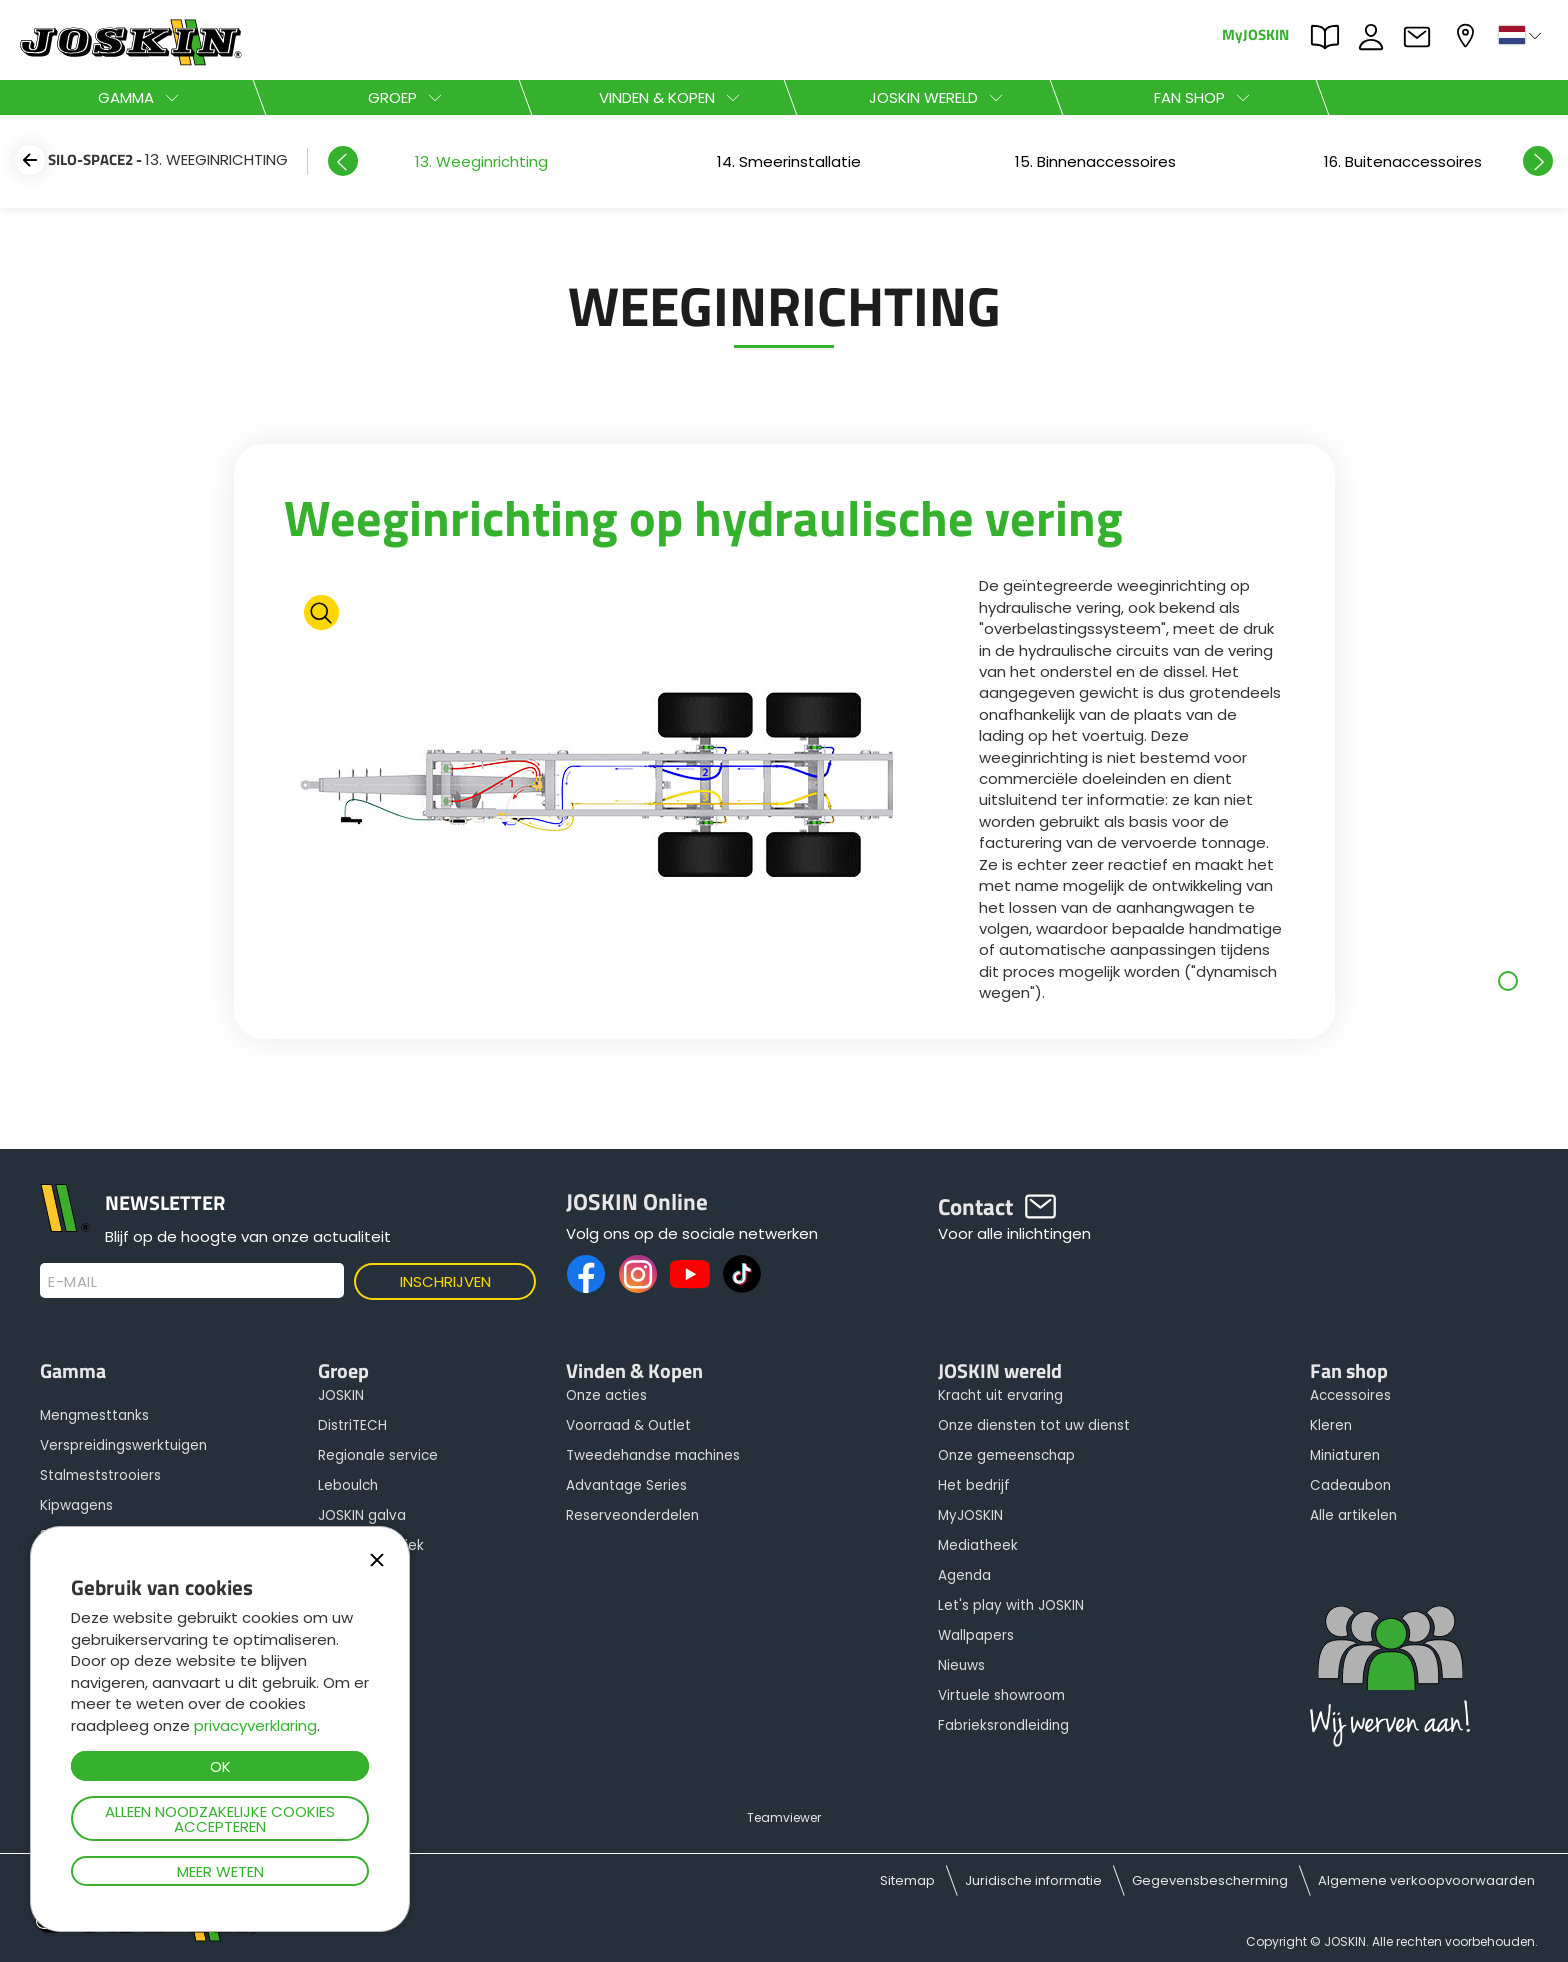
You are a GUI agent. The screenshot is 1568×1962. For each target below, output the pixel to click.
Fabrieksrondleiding (1003, 1725)
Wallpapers (976, 1635)
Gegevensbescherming (1210, 1880)
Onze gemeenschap (1006, 1455)
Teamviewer (784, 1817)
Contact (1422, 37)
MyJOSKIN (1255, 33)
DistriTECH (352, 1425)
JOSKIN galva (362, 1515)
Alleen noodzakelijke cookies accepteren (220, 1819)
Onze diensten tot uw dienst (1034, 1425)
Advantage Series (626, 1485)
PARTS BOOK (1330, 37)
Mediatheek (978, 1545)
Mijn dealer (1468, 35)
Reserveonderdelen (632, 1515)
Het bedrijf (974, 1485)
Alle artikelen (1353, 1515)
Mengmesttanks (94, 1415)
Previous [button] (343, 161)
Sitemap (907, 1880)
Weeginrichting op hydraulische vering (703, 517)
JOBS (1376, 37)
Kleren (1331, 1425)
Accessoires (1350, 1395)
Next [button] (1538, 161)
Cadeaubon (1350, 1485)
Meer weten (220, 1871)
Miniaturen (1345, 1455)
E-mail (72, 1282)
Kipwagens (76, 1505)
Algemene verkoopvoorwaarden (1426, 1880)
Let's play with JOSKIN (1011, 1605)
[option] (481, 161)
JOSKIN (341, 1395)
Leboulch (348, 1485)
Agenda (964, 1575)
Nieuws (961, 1665)
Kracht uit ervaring (1000, 1395)
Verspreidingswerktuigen (123, 1445)
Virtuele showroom (1001, 1695)
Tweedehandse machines (653, 1455)
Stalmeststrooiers (100, 1475)
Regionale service (378, 1455)
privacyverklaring (255, 1725)
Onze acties (606, 1395)
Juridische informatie (1033, 1880)
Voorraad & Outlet (628, 1425)
